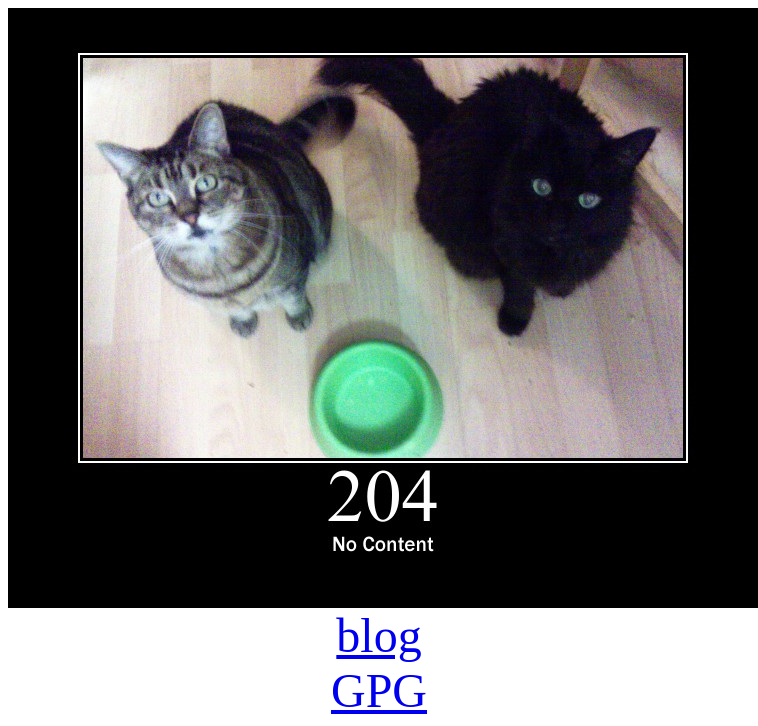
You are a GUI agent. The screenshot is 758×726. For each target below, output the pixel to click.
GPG (379, 690)
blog (378, 635)
